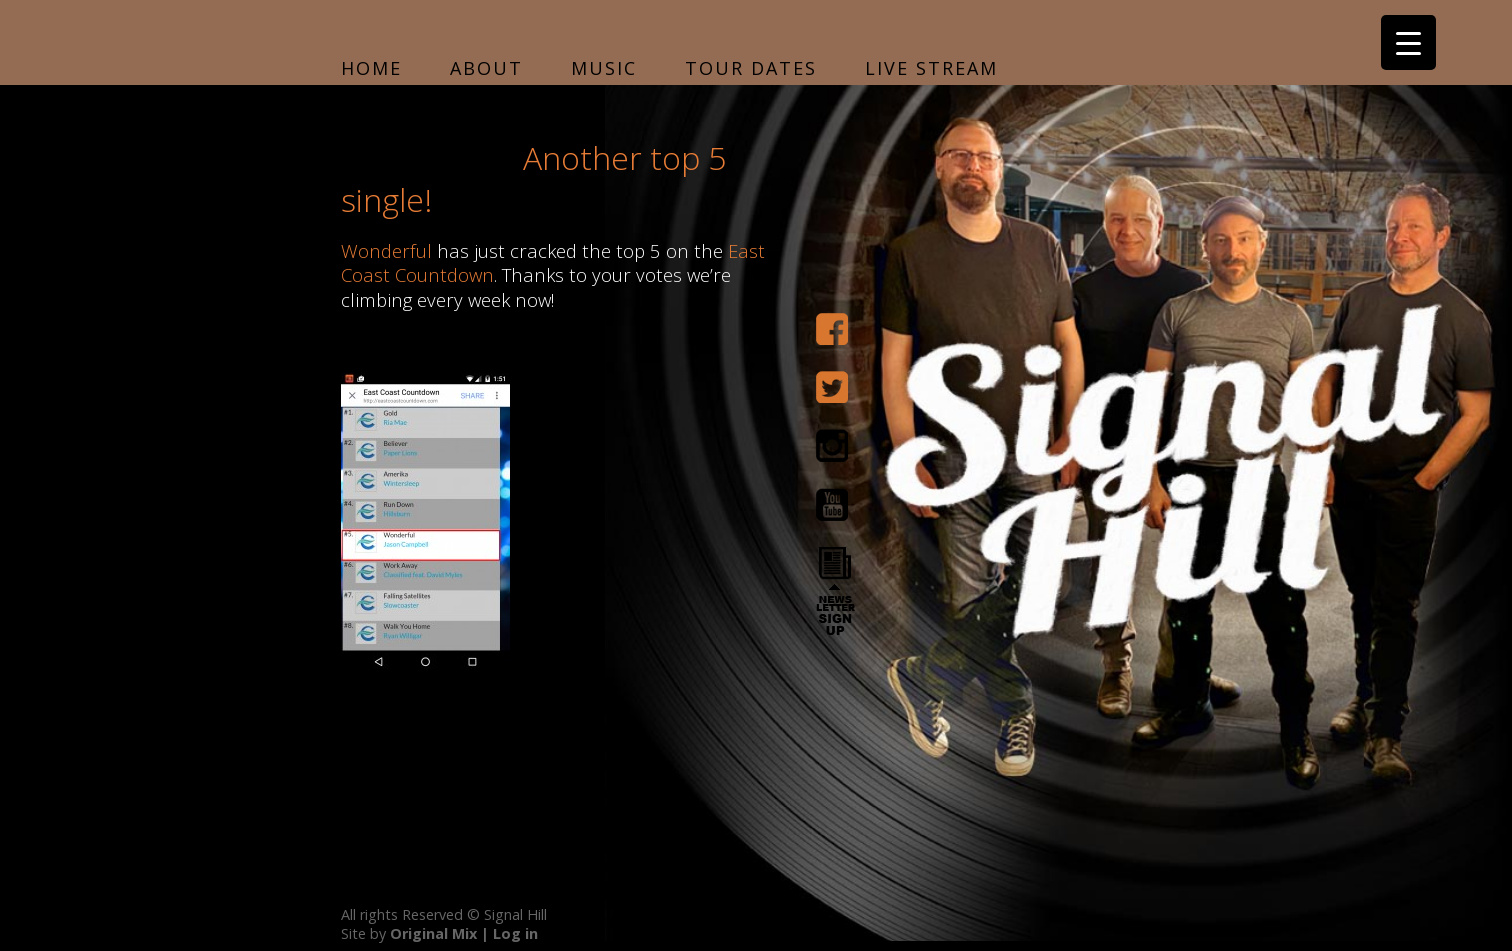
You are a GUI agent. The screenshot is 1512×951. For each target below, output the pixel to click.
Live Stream (931, 68)
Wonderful (386, 250)
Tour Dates (751, 68)
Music (604, 68)
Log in (515, 933)
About (486, 68)
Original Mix (433, 933)
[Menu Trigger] (1408, 42)
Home (371, 68)
